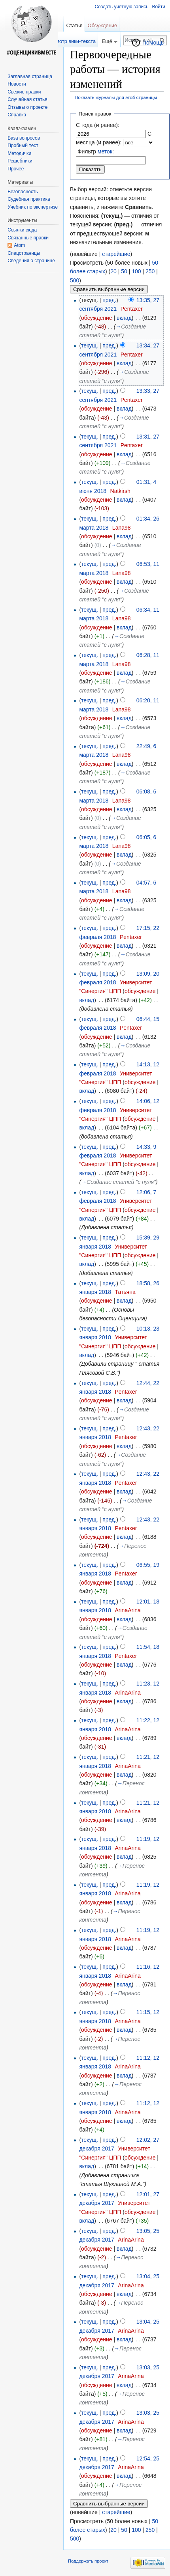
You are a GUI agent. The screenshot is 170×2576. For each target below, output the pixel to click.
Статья (74, 25)
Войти (158, 6)
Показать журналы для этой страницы (116, 97)
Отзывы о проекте (27, 107)
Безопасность (23, 191)
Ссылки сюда (22, 230)
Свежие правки (24, 92)
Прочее (16, 169)
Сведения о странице (31, 260)
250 (150, 271)
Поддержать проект (88, 2561)
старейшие (116, 254)
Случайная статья (27, 99)
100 (136, 271)
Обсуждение (102, 25)
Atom (19, 245)
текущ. (89, 345)
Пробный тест (23, 145)
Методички (19, 153)
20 (113, 271)
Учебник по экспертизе (33, 207)
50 (124, 271)
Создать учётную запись (121, 6)
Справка (17, 115)
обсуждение (96, 318)
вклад (124, 318)
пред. (109, 300)
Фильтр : (95, 151)
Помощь (153, 42)
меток (105, 151)
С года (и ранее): (97, 125)
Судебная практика (29, 199)
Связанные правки (28, 238)
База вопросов (24, 138)
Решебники (20, 161)
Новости (17, 84)
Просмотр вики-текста (70, 41)
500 (74, 280)
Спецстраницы (24, 253)
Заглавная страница (30, 76)
